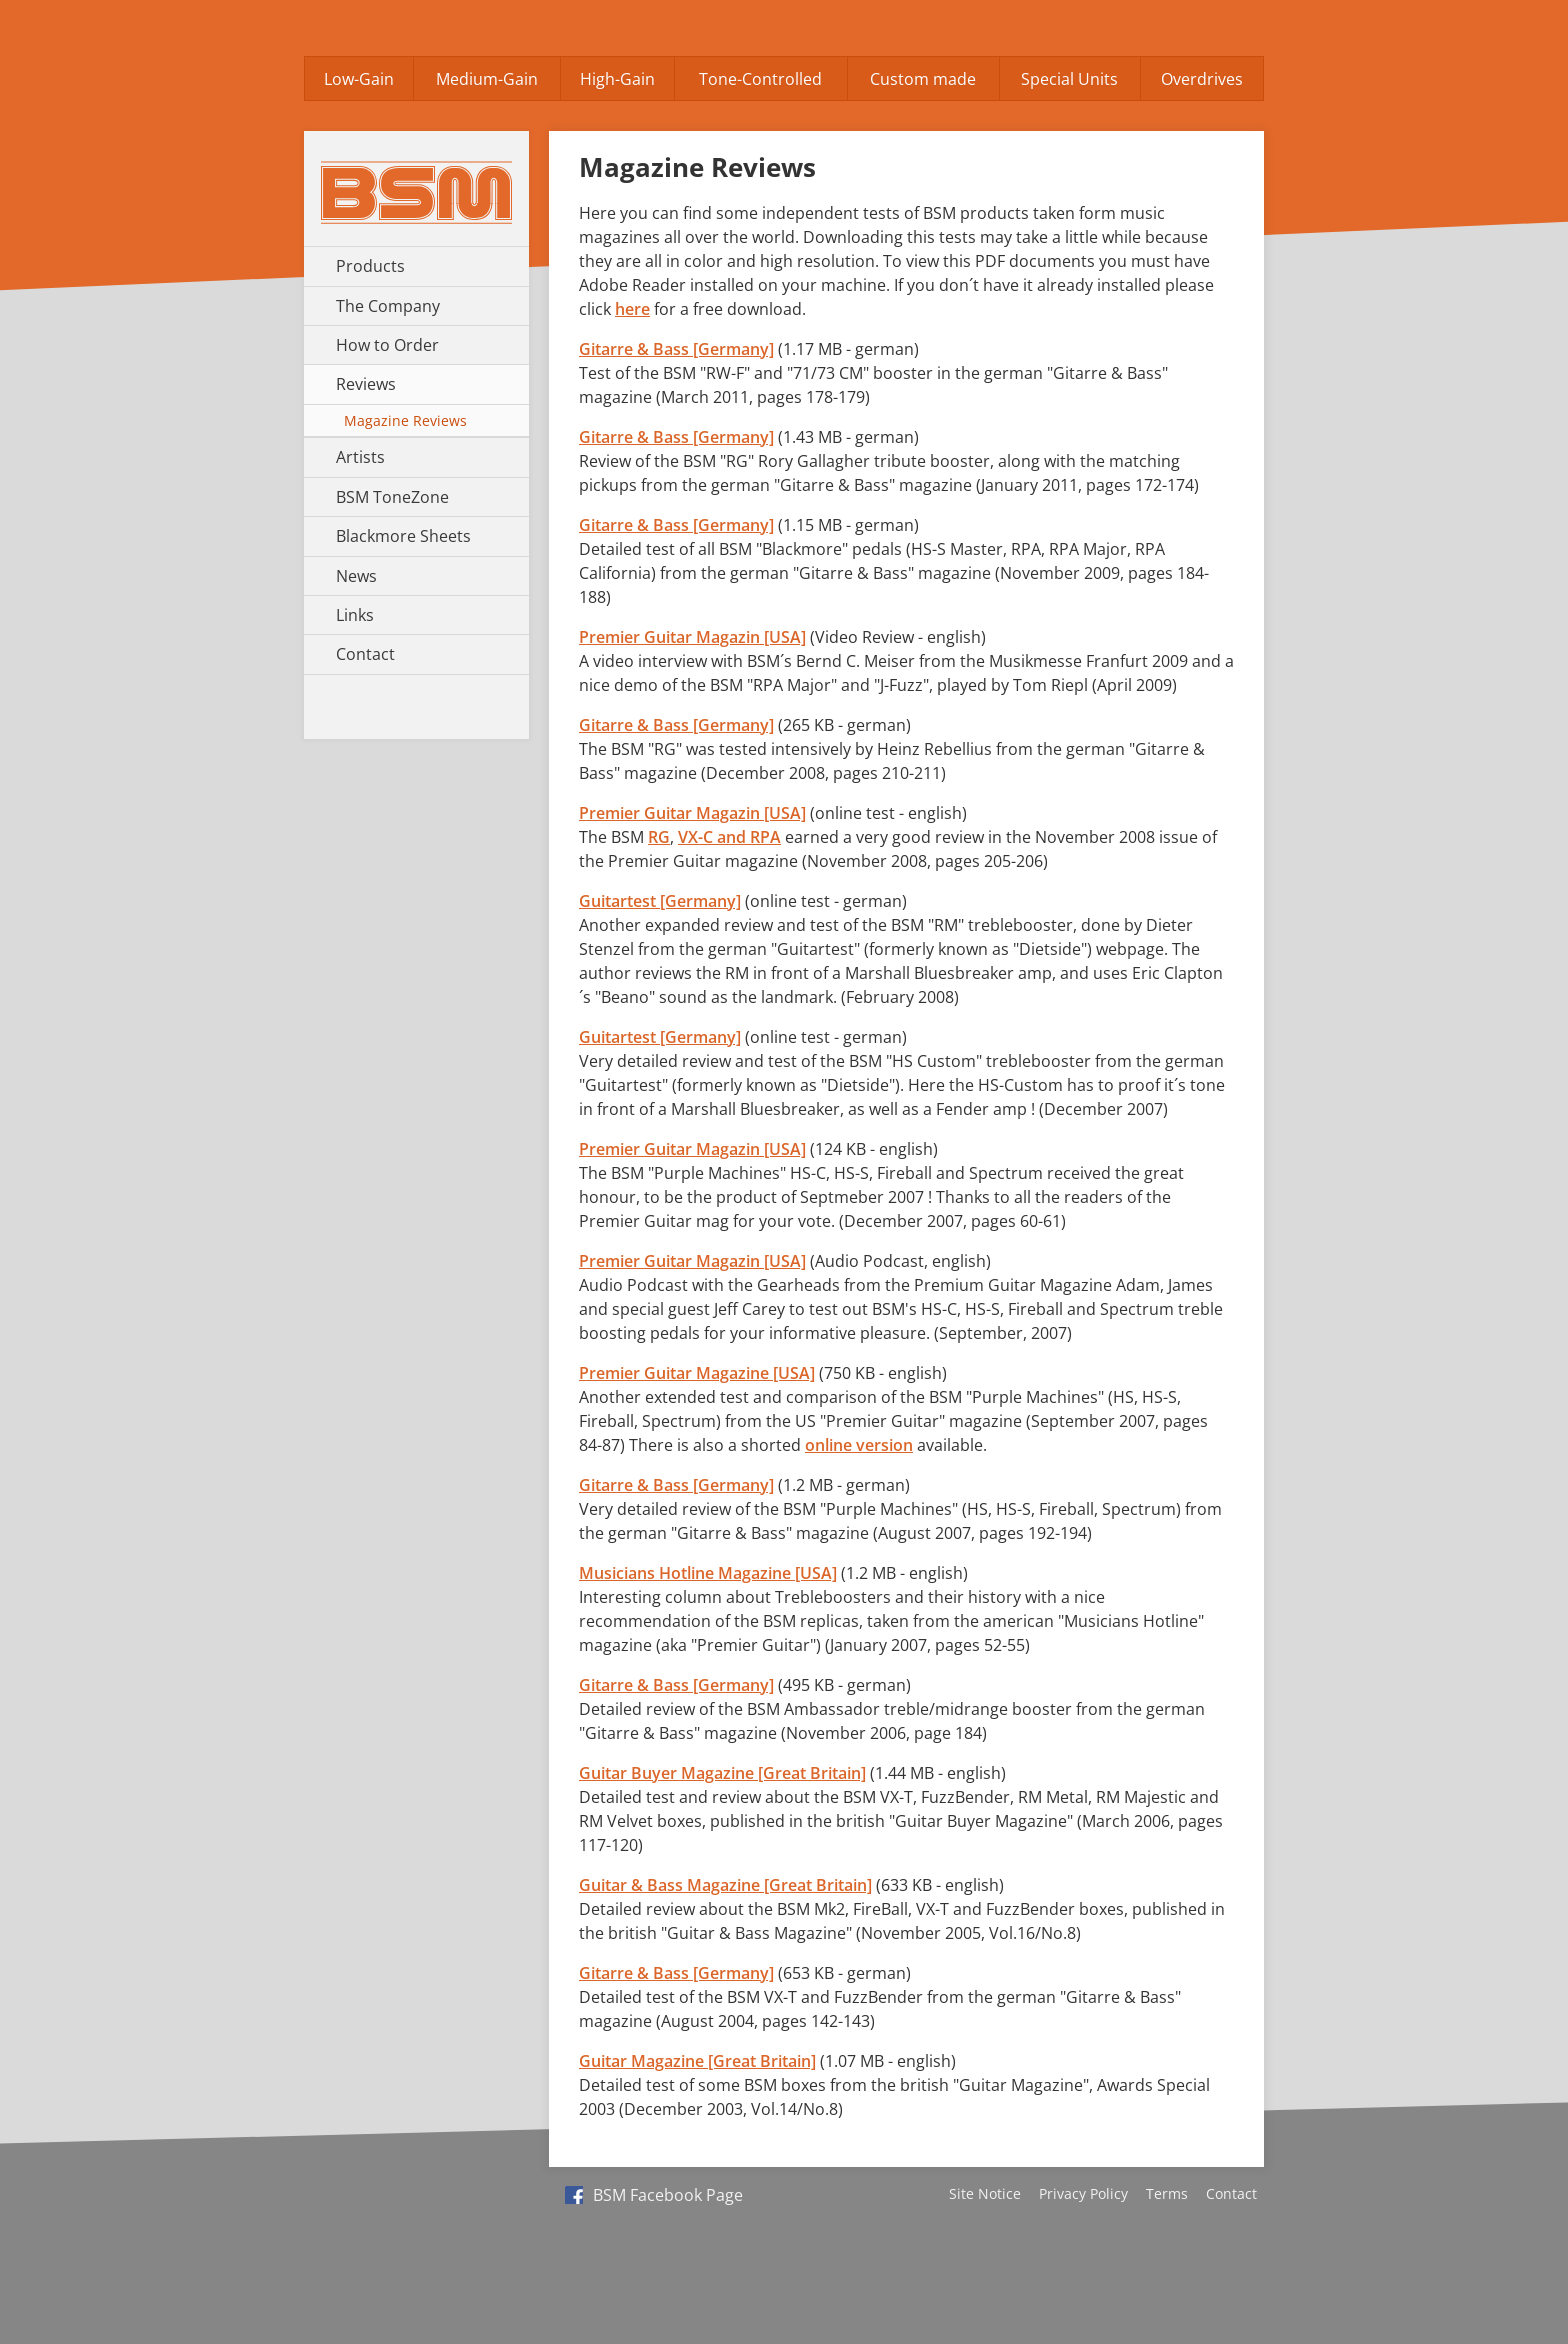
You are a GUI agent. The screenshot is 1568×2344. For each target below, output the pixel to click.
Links (355, 615)
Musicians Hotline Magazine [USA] (708, 1573)
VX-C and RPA (729, 837)
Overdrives (1202, 79)
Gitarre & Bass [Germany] (676, 349)
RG (659, 837)
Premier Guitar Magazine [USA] (697, 1373)
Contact (365, 654)
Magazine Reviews (405, 420)
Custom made (923, 79)
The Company (388, 306)
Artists (360, 457)
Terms (1167, 2193)
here (632, 309)
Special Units (1069, 79)
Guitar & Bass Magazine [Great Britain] (725, 1885)
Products (370, 266)
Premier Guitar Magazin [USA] (692, 637)
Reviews (366, 384)
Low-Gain (359, 79)
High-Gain (617, 79)
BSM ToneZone (392, 497)
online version (859, 1445)
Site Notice (985, 2193)
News (356, 576)
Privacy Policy (1083, 2193)
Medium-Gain (487, 79)
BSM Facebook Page (654, 2195)
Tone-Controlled (760, 79)
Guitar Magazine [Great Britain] (697, 2061)
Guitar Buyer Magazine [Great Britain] (722, 1773)
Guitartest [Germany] (660, 901)
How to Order (387, 345)
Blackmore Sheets (403, 536)
